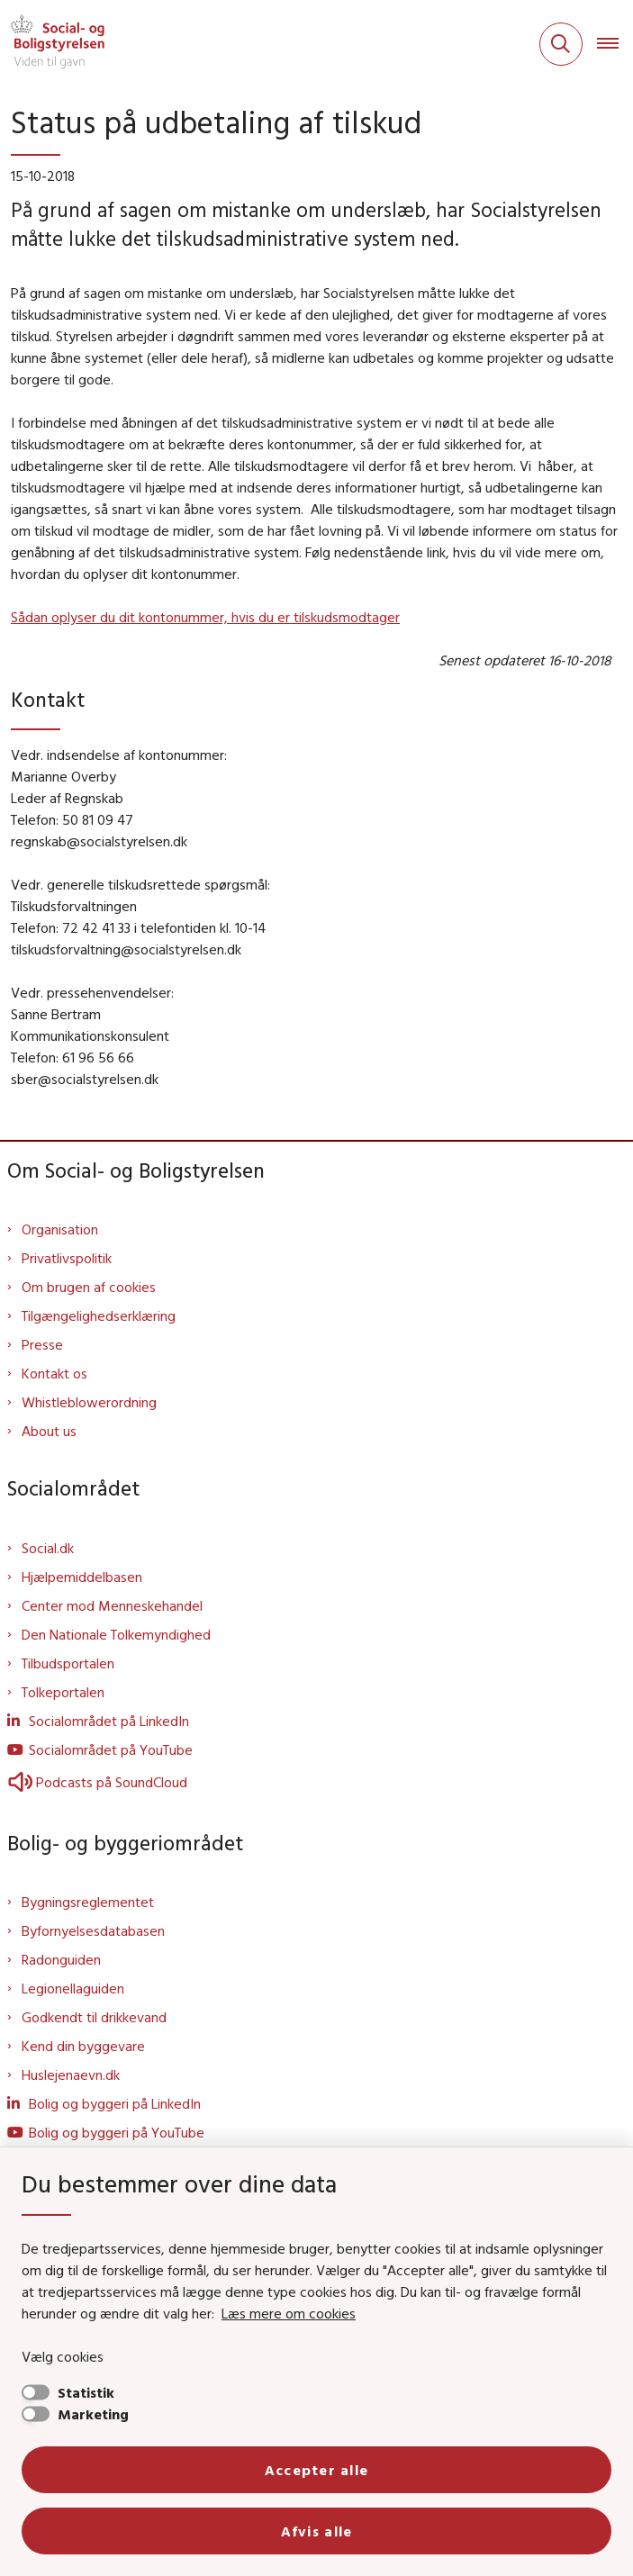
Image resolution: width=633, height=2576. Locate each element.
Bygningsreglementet (88, 1902)
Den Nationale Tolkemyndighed (116, 1634)
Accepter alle (317, 2470)
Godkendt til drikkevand (94, 2017)
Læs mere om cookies (289, 2313)
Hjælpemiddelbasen (82, 1577)
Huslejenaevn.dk (71, 2074)
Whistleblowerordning (89, 1402)
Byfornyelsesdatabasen (93, 1930)
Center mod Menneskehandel (112, 1605)
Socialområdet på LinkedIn (109, 1721)
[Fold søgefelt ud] (561, 44)
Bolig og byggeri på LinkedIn (115, 2103)
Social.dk (48, 1548)
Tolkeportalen (63, 1692)
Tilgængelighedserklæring (99, 1315)
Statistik (86, 2392)
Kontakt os (54, 1373)
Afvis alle (317, 2531)
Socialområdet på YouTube (111, 1749)
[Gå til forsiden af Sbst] (52, 44)
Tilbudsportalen (68, 1663)
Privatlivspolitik (67, 1258)
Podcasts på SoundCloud (97, 1782)
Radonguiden (61, 1959)
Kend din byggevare (83, 2046)
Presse (42, 1344)
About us (49, 1431)
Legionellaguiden (73, 1988)
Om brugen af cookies (89, 1287)
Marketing (93, 2414)
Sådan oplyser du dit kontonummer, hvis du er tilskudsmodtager (205, 617)
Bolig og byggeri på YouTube (116, 2132)
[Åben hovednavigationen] (615, 44)
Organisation (60, 1229)
